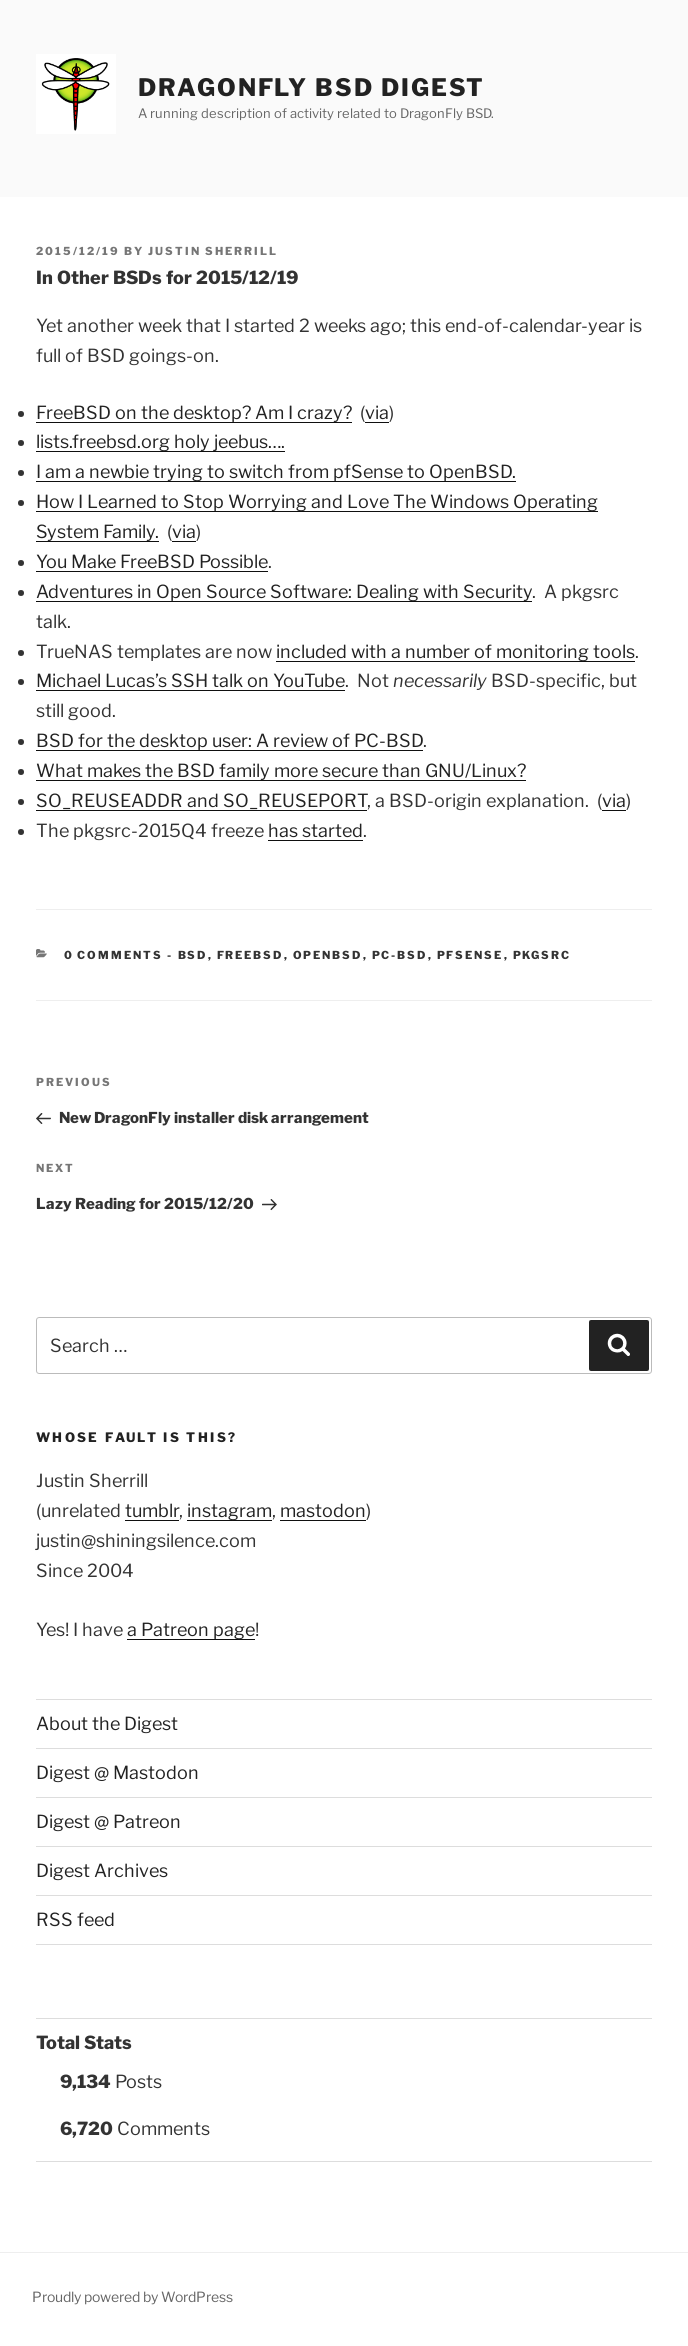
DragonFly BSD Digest (311, 87)
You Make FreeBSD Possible (152, 561)
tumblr (152, 1510)
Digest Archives (102, 1870)
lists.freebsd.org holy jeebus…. (160, 441)
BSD (193, 955)
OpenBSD (328, 955)
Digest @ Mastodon (117, 1772)
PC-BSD (400, 955)
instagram (229, 1510)
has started (315, 830)
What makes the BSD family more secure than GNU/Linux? (281, 770)
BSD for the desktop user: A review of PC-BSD (229, 740)
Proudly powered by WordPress (132, 2296)
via (377, 412)
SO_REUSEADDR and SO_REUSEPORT (201, 800)
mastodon (323, 1510)
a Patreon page (191, 1629)
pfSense (470, 955)
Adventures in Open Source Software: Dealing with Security (284, 591)
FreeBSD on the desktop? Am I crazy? (194, 412)
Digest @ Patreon (108, 1821)
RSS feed (75, 1919)
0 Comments (114, 955)
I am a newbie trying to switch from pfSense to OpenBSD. (276, 471)
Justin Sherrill (213, 251)
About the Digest (107, 1723)
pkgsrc (542, 955)
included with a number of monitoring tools (455, 651)
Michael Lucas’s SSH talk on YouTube (190, 680)
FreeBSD (250, 955)
